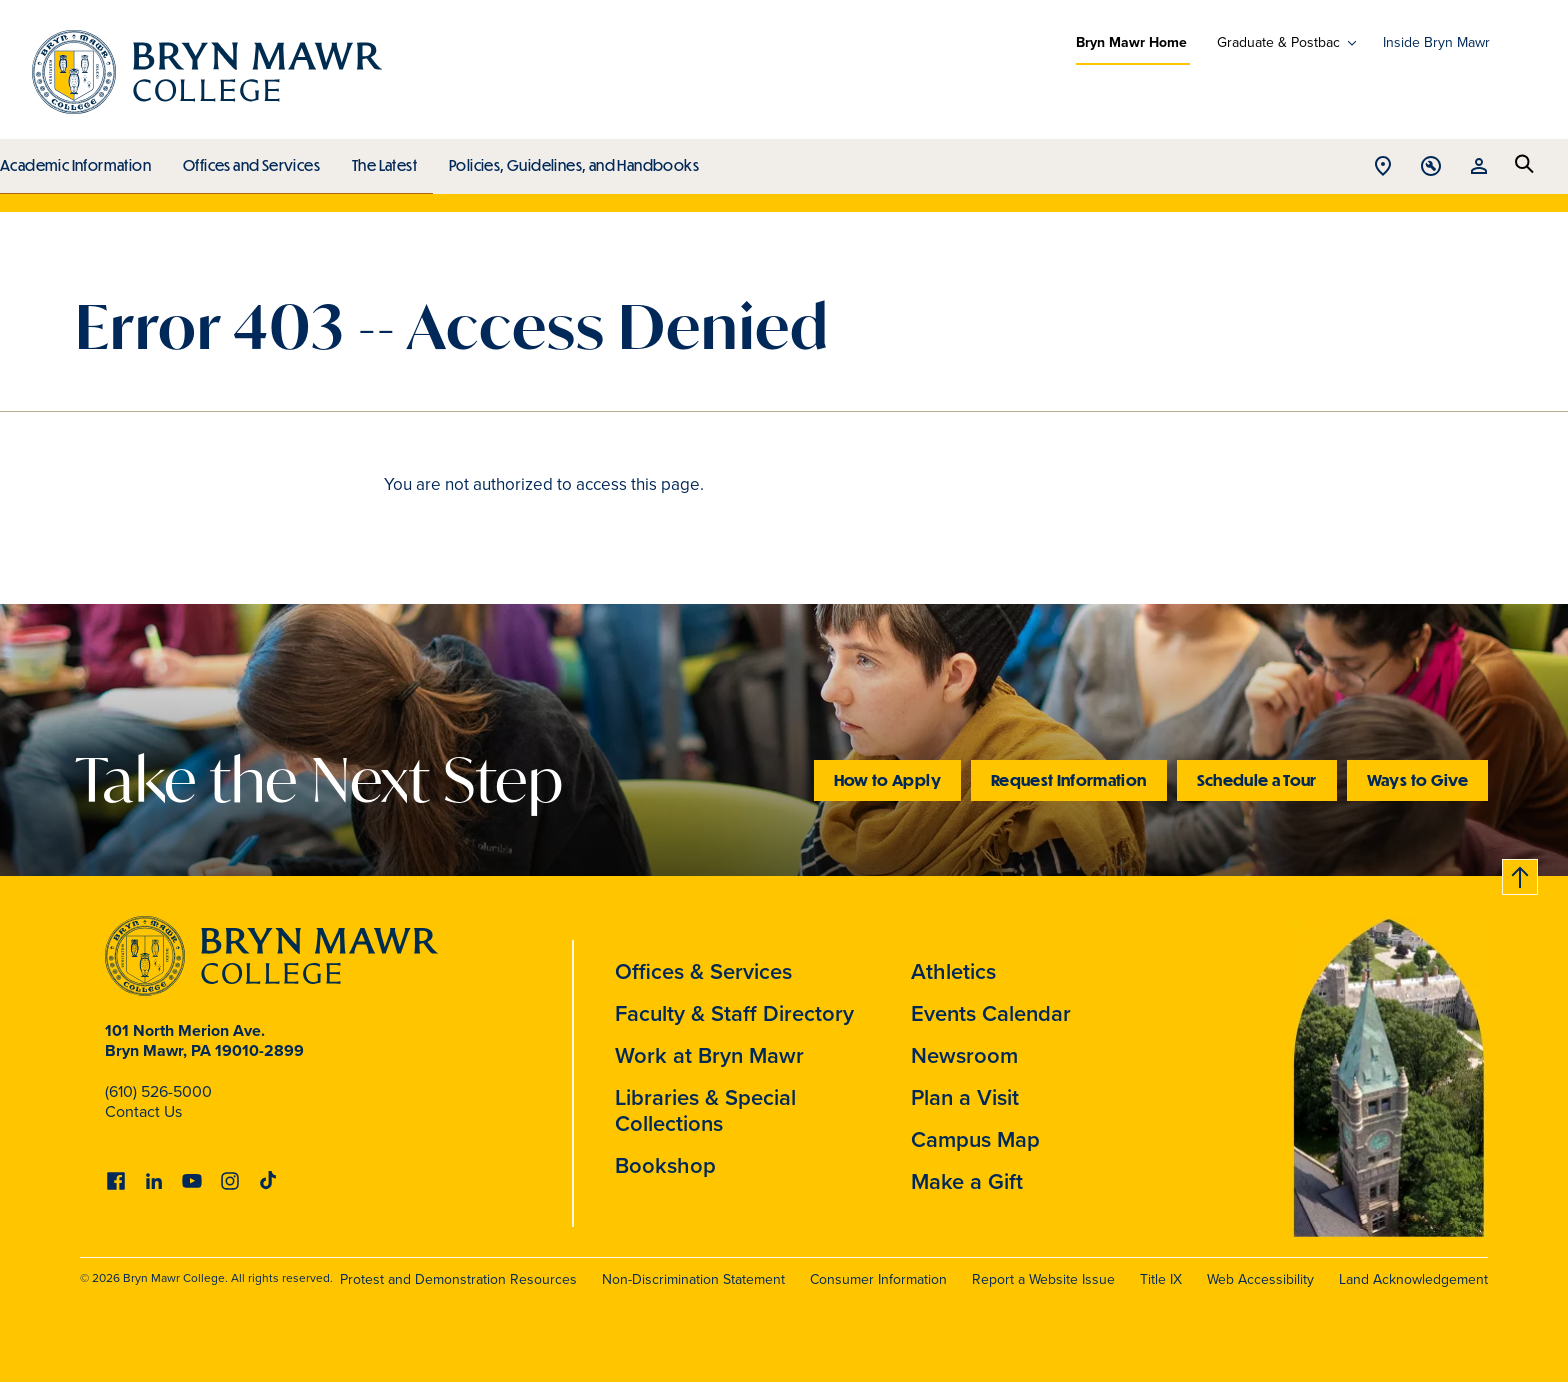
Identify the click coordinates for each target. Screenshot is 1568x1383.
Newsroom (964, 1055)
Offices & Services (703, 971)
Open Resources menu (1479, 167)
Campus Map (975, 1139)
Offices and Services (248, 160)
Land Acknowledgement (1413, 1279)
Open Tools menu (1431, 167)
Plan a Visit (965, 1097)
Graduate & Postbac (1278, 43)
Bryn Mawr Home (1131, 42)
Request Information (1069, 779)
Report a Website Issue (1043, 1279)
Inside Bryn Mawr (1436, 42)
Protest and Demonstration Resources (458, 1279)
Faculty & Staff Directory (734, 1013)
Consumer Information (878, 1279)
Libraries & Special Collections (705, 1110)
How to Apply (887, 779)
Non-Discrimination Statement (693, 1279)
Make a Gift (967, 1181)
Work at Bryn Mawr (709, 1055)
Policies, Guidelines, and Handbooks (567, 160)
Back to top (1521, 873)
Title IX (1161, 1279)
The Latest (379, 160)
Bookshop (665, 1165)
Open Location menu (1383, 167)
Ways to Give (1417, 779)
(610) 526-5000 (158, 1091)
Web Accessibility (1260, 1279)
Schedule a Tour (1257, 779)
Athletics (953, 971)
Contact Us (143, 1111)
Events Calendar (991, 1013)
